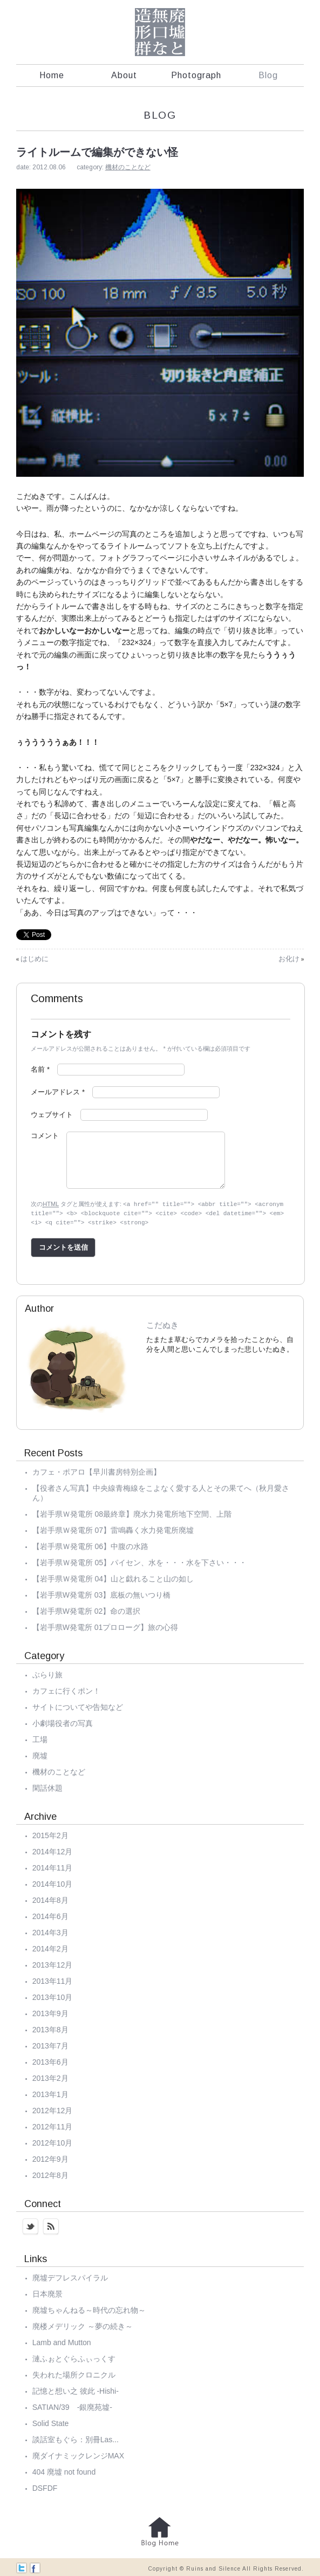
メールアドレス (58, 1092)
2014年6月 (50, 1914)
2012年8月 (50, 2173)
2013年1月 (50, 2092)
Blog (268, 75)
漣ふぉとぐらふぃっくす (73, 2357)
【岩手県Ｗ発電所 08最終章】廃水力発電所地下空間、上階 (132, 1512)
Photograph (196, 75)
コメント (45, 1136)
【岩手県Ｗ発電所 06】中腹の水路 (90, 1544)
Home (51, 75)
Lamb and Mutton (61, 2341)
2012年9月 (50, 2157)
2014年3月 (50, 1931)
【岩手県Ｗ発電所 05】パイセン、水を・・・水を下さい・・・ (139, 1561)
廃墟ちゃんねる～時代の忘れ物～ (89, 2308)
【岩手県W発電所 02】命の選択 (86, 1609)
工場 (39, 1738)
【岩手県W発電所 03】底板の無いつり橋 (101, 1593)
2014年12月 (52, 1850)
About (124, 75)
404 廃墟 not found (64, 2470)
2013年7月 (50, 2044)
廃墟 (39, 1754)
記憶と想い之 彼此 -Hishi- (75, 2389)
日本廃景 (47, 2292)
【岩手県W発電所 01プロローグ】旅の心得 (105, 1625)
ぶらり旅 (47, 1673)
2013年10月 (52, 1995)
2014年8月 (50, 1898)
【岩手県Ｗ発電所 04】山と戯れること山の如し (113, 1577)
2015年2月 (50, 1834)
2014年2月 (50, 1947)
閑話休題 (47, 1786)
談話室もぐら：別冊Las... (75, 2438)
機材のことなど (128, 167)
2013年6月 (50, 2060)
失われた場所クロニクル (73, 2373)
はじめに (35, 959)
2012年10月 (52, 2141)
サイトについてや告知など (77, 1705)
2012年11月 (52, 2125)
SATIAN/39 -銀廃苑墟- (72, 2405)
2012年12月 (52, 2109)
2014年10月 (52, 1882)
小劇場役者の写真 (62, 1721)
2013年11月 (52, 1979)
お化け (288, 959)
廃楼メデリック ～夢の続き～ (82, 2324)
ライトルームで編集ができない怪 (97, 152)
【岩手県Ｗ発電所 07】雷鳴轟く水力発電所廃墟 (113, 1528)
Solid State (50, 2421)
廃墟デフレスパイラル (70, 2276)
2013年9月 (50, 2012)
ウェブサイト (52, 1115)
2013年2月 (50, 2076)
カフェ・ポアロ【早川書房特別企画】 (96, 1470)
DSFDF (45, 2486)
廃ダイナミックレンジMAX (78, 2454)
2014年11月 (52, 1866)
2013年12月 (52, 1963)
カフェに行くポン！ (66, 1689)
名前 (40, 1069)
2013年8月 (50, 2028)
